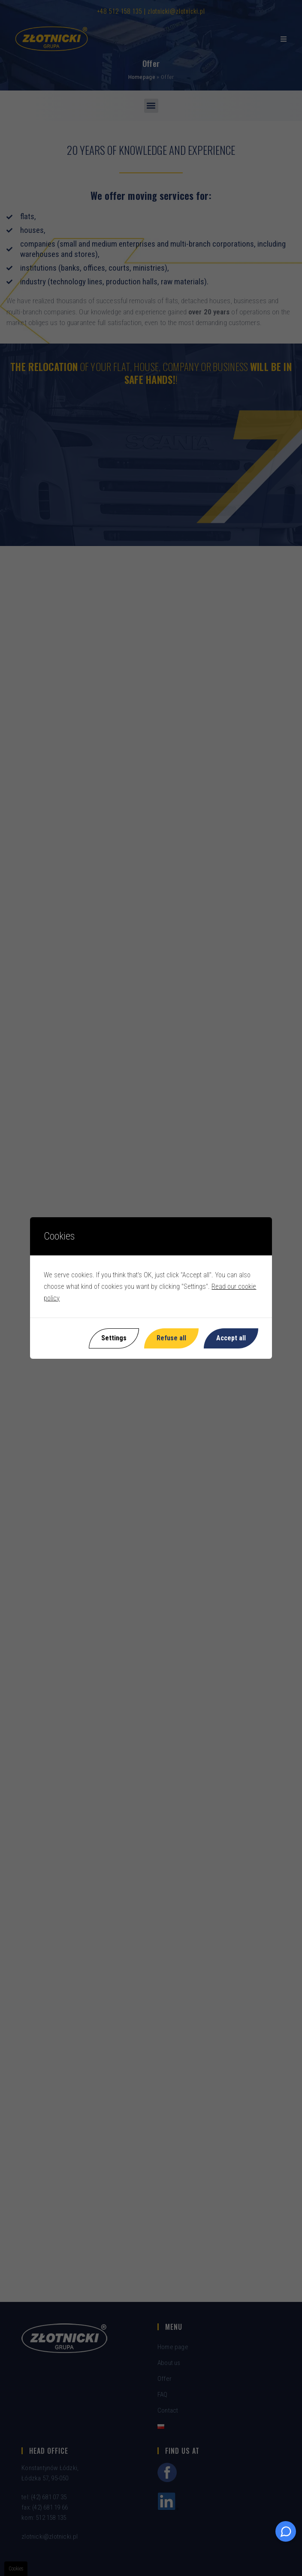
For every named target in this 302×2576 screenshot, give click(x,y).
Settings (114, 1338)
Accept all (231, 1338)
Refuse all (171, 1338)
